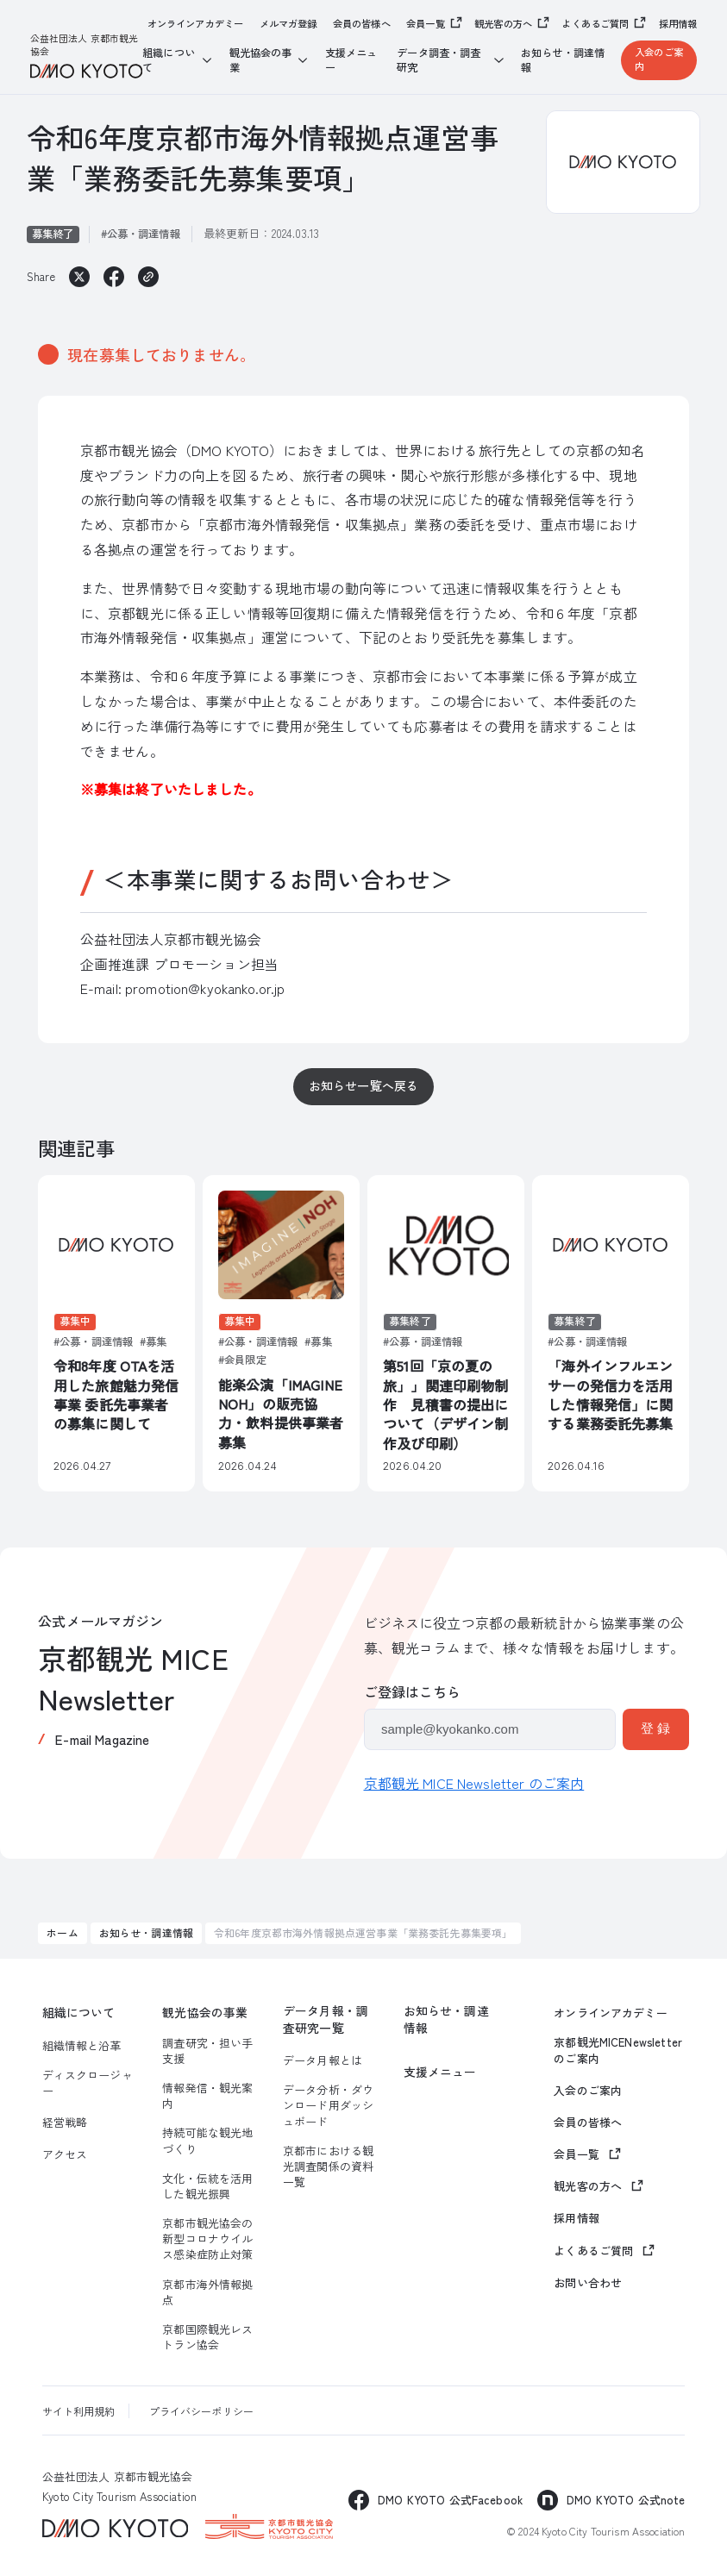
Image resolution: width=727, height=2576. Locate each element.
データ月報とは (322, 2060)
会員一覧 (425, 23)
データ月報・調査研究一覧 (325, 2019)
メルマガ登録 (288, 23)
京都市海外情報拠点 (207, 2292)
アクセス (65, 2154)
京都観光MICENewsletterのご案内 (618, 2050)
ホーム (62, 1932)
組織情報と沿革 (82, 2046)
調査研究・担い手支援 (207, 2050)
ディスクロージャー (87, 2082)
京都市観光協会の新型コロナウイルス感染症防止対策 (207, 2239)
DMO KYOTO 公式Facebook (450, 2500)
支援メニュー (351, 60)
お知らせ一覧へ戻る (363, 1085)
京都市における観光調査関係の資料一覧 (328, 2166)
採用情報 (678, 23)
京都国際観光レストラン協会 (207, 2337)
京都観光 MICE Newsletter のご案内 (474, 1783)
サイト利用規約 (79, 2411)
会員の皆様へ (362, 23)
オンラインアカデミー (195, 23)
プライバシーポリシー (201, 2411)
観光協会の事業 (205, 2012)
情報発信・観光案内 (207, 2095)
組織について (79, 2012)
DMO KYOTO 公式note (626, 2500)
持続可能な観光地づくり (207, 2140)
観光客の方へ (503, 23)
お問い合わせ (588, 2283)
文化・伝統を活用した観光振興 (207, 2186)
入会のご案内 (659, 58)
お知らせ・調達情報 (563, 60)
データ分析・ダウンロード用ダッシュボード (328, 2105)
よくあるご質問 (595, 23)
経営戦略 (65, 2122)
